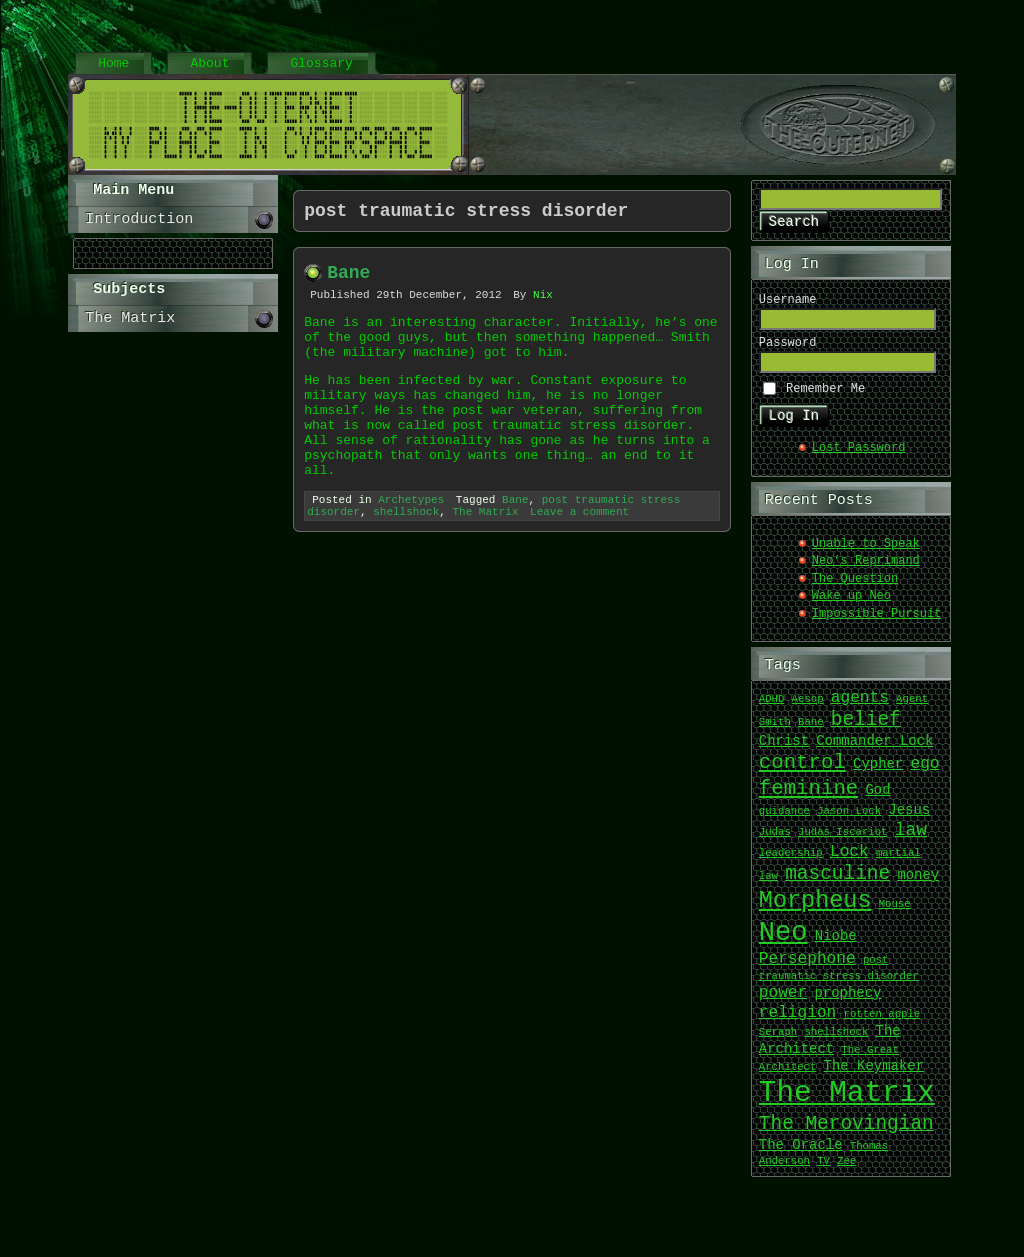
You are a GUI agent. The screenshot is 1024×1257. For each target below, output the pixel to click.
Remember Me (825, 396)
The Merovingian (846, 1132)
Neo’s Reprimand (866, 570)
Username (788, 303)
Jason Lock (849, 821)
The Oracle (801, 1154)
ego (924, 773)
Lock (849, 861)
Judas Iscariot (843, 842)
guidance (784, 821)
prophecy (847, 1002)
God (877, 799)
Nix (543, 304)
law (911, 839)
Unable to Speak (866, 553)
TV (823, 1171)
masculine (837, 882)
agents (860, 707)
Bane (348, 279)
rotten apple (881, 1024)
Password (788, 349)
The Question (855, 588)
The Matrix (485, 557)
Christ (784, 750)
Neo (783, 941)
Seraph (778, 1042)
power (783, 1002)
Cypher (878, 773)
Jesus (909, 819)
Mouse (895, 914)
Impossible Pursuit (877, 623)
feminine (808, 797)
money (918, 884)
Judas (775, 842)
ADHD (772, 709)
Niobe (836, 946)
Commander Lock (874, 750)
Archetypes (411, 542)
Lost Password (859, 457)
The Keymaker (874, 1075)
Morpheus (815, 909)
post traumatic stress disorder (839, 977)
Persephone (807, 968)
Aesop (808, 709)
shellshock (406, 557)
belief (866, 728)
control (802, 771)
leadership (791, 863)
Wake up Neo (851, 605)
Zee (846, 1171)
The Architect (830, 1049)
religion (797, 1022)
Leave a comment (579, 557)
